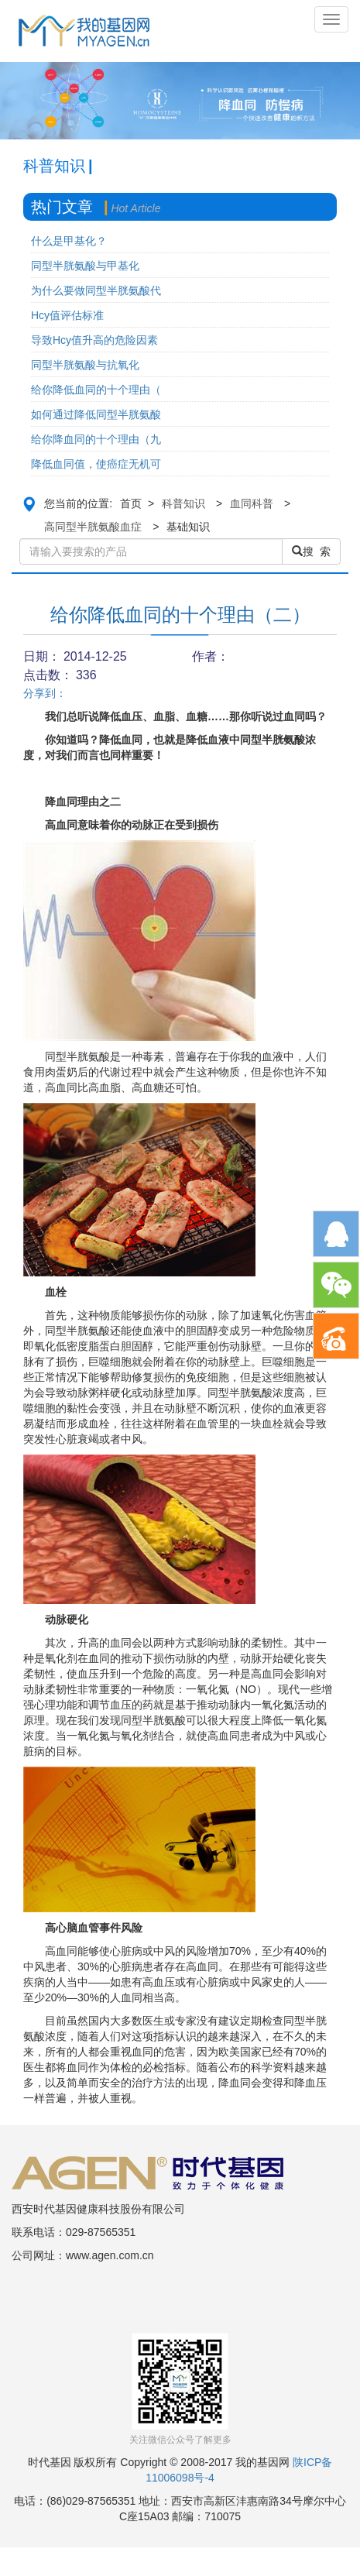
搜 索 (311, 551)
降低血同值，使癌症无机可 (96, 464)
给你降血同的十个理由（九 (96, 439)
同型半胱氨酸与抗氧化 (85, 365)
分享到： (45, 693)
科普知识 (183, 503)
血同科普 (251, 503)
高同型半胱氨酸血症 (93, 526)
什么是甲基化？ (69, 241)
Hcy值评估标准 (67, 315)
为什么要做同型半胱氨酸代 (96, 290)
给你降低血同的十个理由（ (96, 389)
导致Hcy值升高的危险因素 (94, 340)
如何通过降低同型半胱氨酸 (96, 414)
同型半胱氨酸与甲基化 (85, 265)
